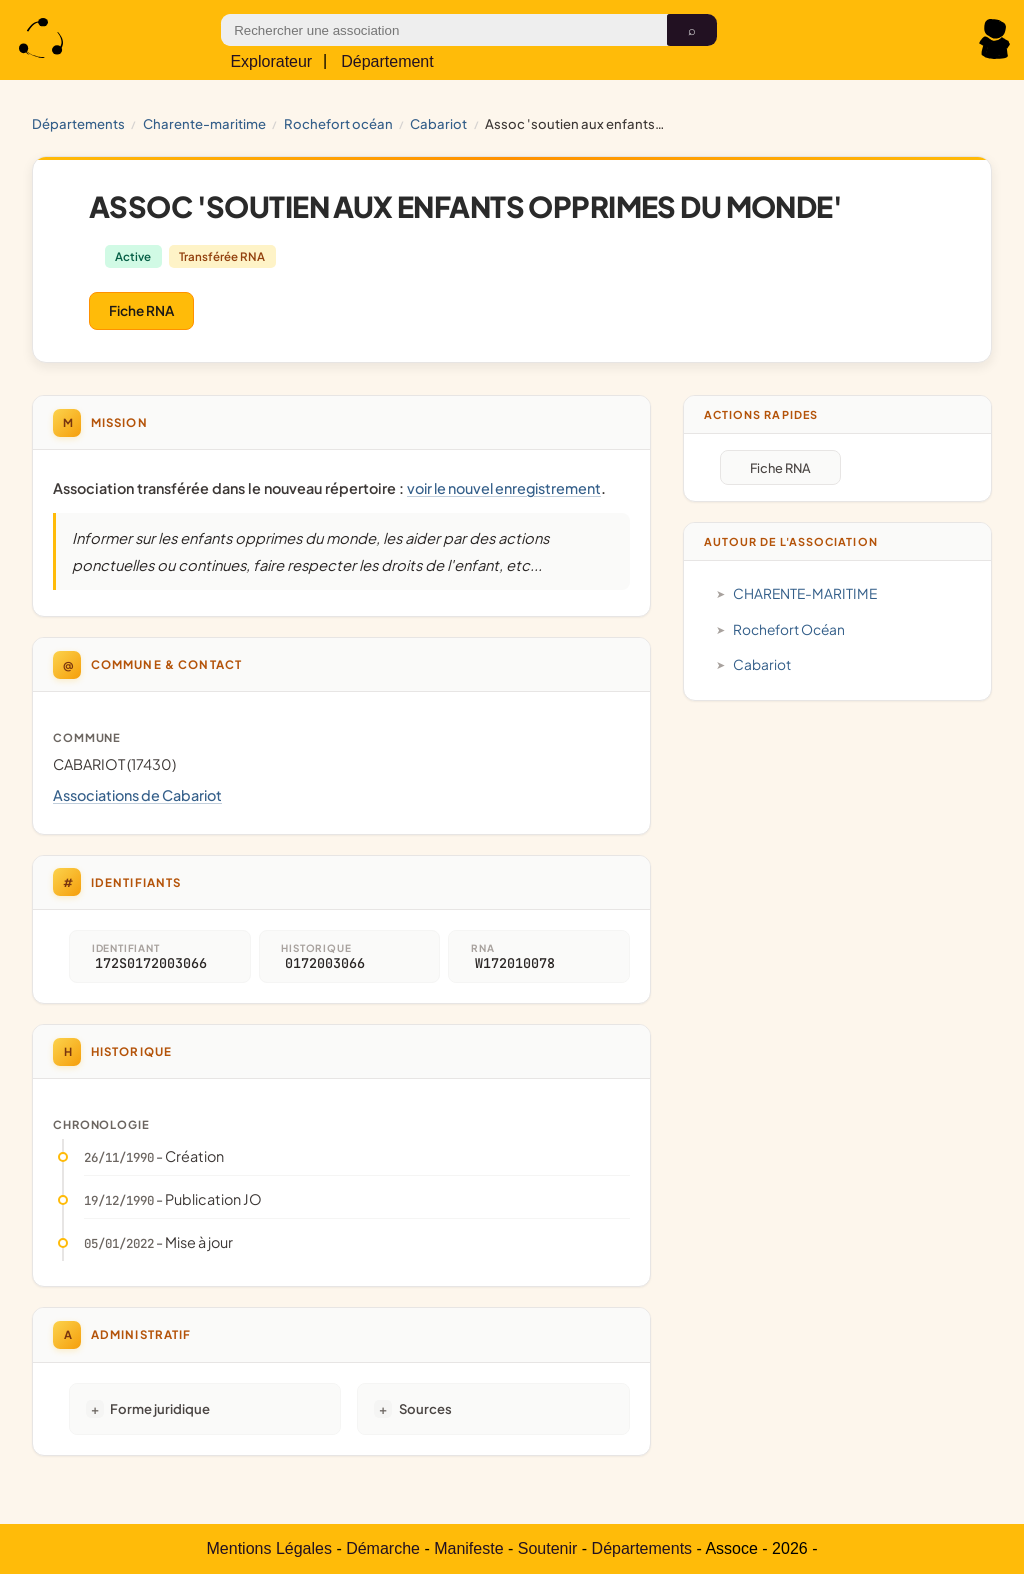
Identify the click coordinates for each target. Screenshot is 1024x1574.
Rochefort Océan (338, 123)
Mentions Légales (269, 1548)
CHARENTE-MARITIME (204, 123)
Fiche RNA (141, 310)
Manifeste (468, 1548)
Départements (78, 123)
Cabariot (438, 123)
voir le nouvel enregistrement (504, 488)
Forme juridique (160, 1408)
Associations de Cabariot (137, 795)
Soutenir (548, 1548)
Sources (425, 1408)
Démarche (383, 1548)
